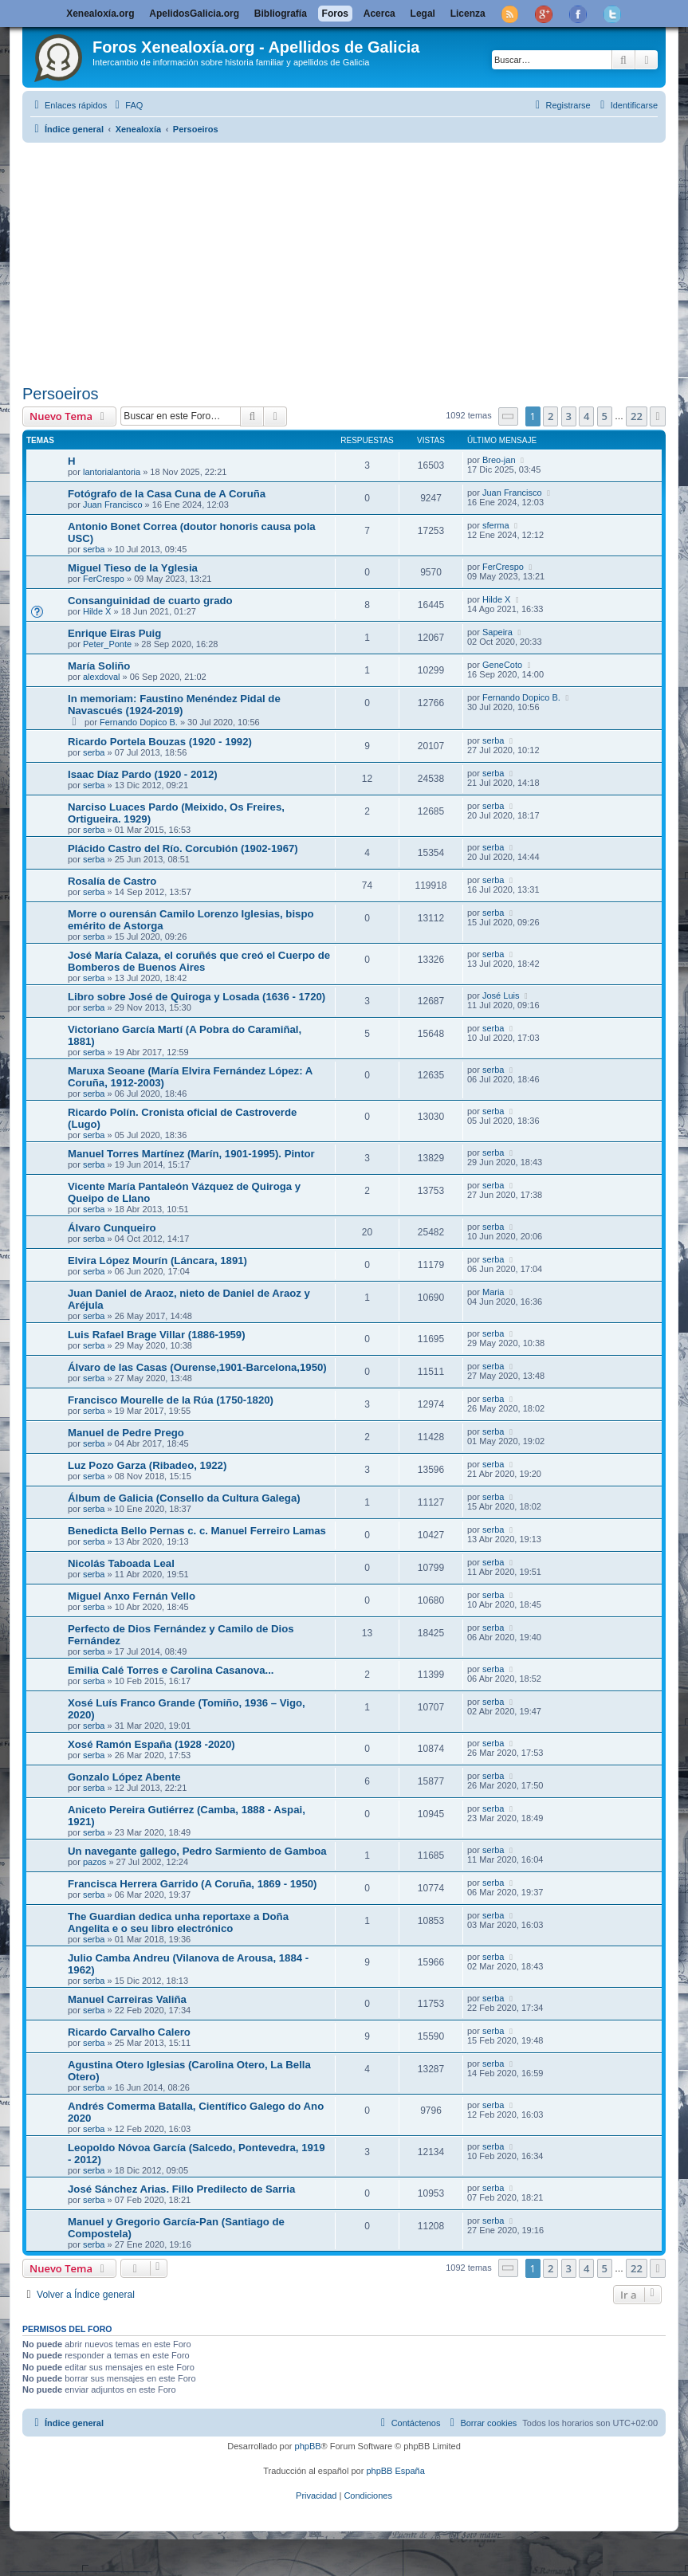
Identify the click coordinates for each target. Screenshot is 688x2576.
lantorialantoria (111, 472)
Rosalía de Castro (112, 881)
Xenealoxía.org (100, 13)
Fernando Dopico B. (139, 722)
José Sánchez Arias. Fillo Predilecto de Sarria (181, 2189)
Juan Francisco (113, 504)
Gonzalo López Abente (124, 1777)
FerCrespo (103, 578)
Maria (493, 1292)
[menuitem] (127, 105)
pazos (94, 1862)
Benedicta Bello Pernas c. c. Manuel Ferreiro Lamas (197, 1531)
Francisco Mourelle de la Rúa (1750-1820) (170, 1400)
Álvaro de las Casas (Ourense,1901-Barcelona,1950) (197, 1367)
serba (94, 549)
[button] (508, 416)
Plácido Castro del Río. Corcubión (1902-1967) (183, 848)
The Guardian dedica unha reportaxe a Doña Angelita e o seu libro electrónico (178, 1922)
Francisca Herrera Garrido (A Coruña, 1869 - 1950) (192, 1884)
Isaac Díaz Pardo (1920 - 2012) (143, 774)
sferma (495, 525)
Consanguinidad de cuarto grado (150, 601)
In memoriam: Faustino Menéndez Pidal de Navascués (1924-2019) (174, 705)
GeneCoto (502, 665)
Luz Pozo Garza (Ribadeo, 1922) (147, 1465)
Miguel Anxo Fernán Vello (131, 1596)
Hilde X (97, 611)
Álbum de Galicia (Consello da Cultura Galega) (184, 1498)
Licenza (468, 13)
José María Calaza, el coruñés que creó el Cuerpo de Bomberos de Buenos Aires (199, 961)
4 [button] (586, 416)
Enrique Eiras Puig (114, 633)
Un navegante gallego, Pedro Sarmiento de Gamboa (197, 1851)
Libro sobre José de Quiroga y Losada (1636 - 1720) (196, 997)
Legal (423, 13)
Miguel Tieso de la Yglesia (133, 568)
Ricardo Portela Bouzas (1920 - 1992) (160, 742)
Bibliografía (280, 13)
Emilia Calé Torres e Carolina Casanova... (170, 1670)
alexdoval (101, 676)
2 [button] (550, 416)
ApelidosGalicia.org (194, 13)
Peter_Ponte (107, 644)
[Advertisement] (355, 260)
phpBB (308, 2446)
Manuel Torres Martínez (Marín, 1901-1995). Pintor (191, 1154)
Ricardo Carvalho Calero (129, 2032)
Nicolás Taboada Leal (121, 1563)
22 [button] (637, 416)
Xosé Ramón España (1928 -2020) (151, 1744)
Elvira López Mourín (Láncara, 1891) (157, 1260)
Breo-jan (499, 460)
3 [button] (569, 416)
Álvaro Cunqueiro (112, 1228)
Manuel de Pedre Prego (126, 1433)
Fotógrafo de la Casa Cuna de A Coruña (166, 494)
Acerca (379, 13)
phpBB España (395, 2471)
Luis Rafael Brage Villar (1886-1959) (157, 1335)
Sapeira (497, 632)
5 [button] (604, 416)
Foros (335, 13)
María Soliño (99, 666)
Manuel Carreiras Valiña (127, 1999)
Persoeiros (60, 393)
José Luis (500, 995)
